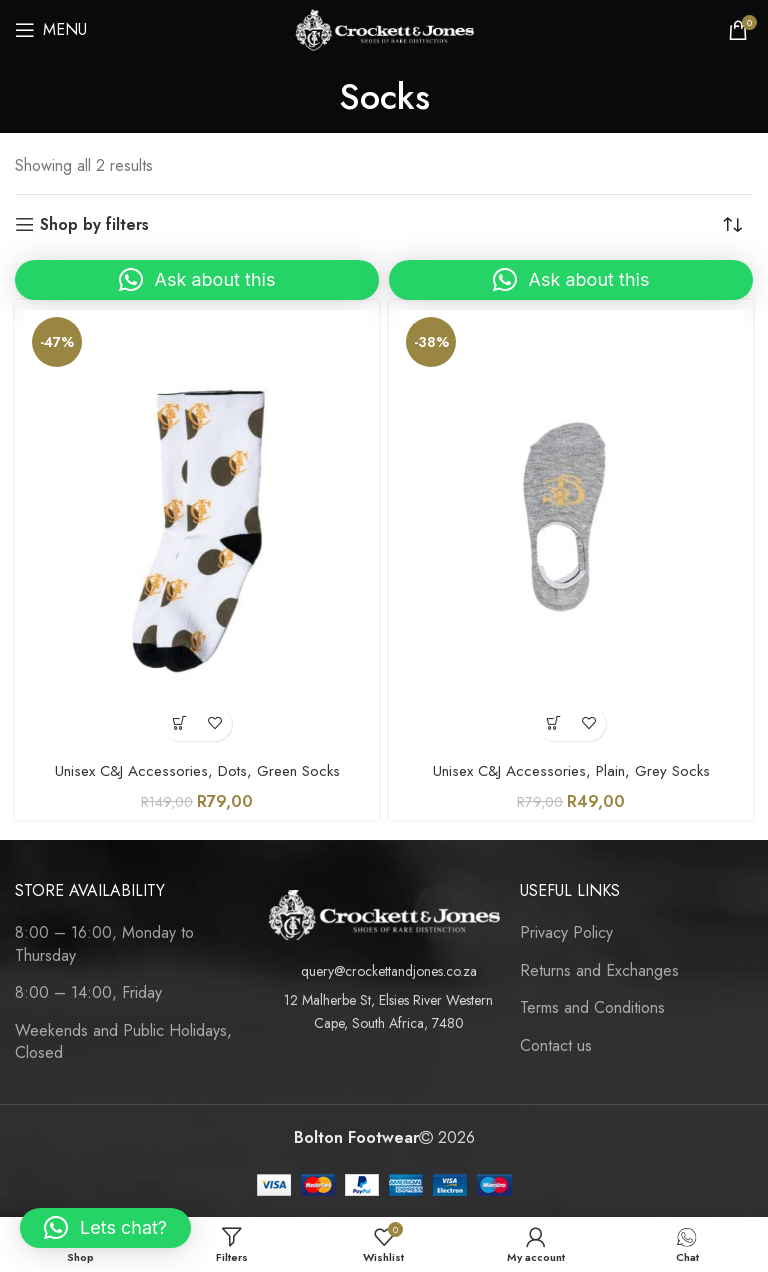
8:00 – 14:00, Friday (88, 993)
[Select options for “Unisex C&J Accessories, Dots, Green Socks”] (179, 723)
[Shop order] (738, 225)
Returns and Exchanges (599, 971)
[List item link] (384, 971)
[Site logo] (384, 28)
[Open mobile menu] (51, 30)
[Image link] (384, 913)
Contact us (556, 1046)
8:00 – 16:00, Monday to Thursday (104, 944)
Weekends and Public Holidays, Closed (123, 1042)
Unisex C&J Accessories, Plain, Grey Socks (571, 770)
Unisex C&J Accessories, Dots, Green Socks (197, 770)
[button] (197, 280)
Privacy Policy (566, 933)
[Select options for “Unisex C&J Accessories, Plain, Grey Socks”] (553, 723)
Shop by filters (94, 224)
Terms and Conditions (592, 1008)
